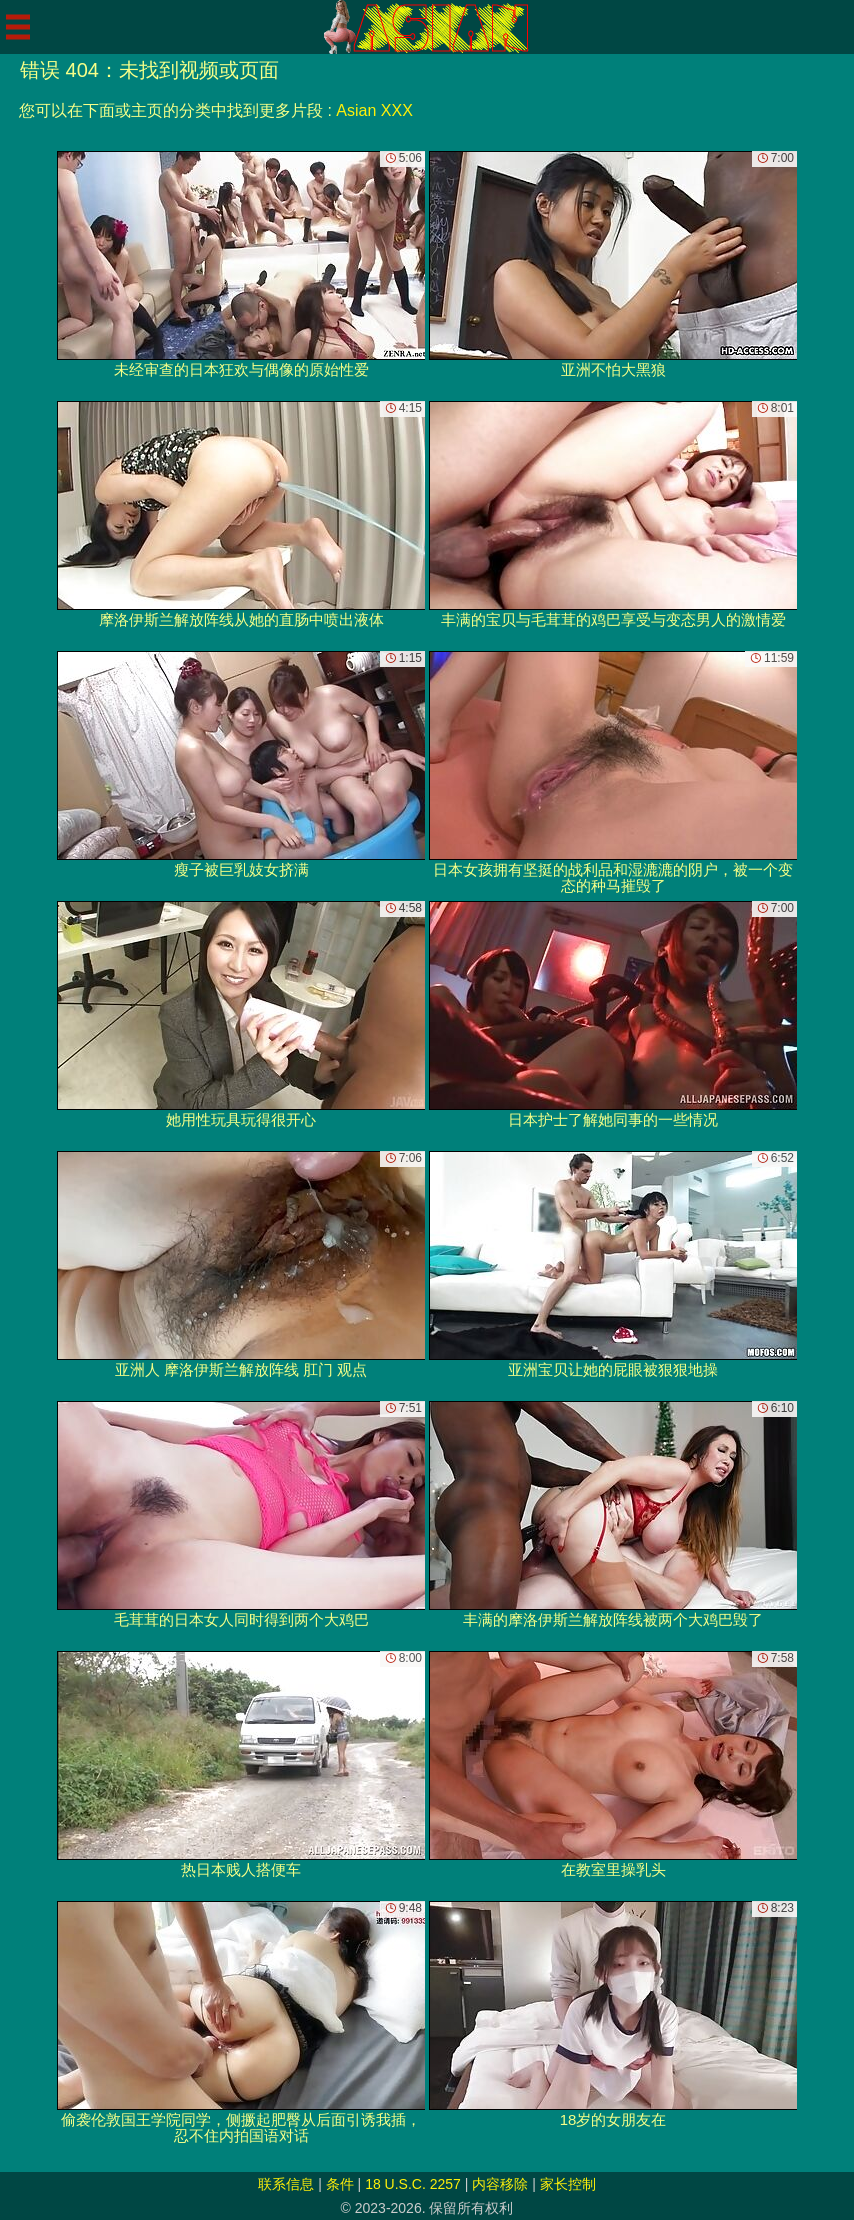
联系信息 (286, 2184)
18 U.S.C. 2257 (413, 2184)
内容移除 (500, 2184)
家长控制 (568, 2184)
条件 (340, 2184)
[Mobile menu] (18, 27)
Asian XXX (374, 110)
